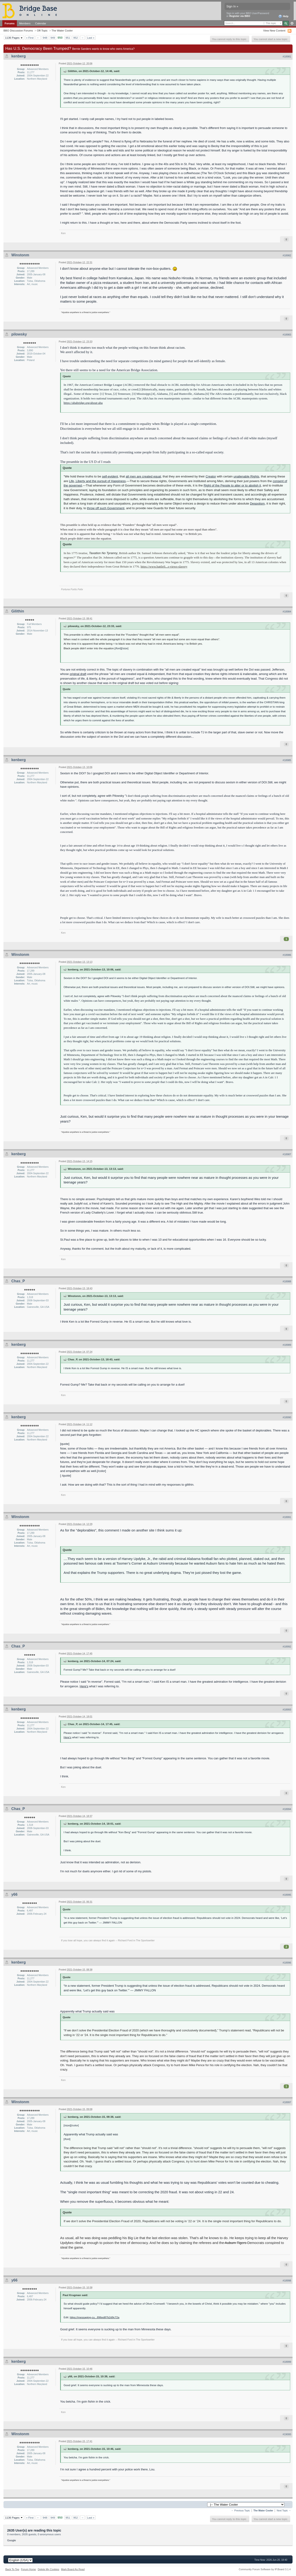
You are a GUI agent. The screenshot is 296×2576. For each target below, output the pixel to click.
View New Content (274, 30)
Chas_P (18, 1281)
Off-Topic (42, 30)
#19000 (287, 2434)
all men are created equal (143, 476)
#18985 (287, 760)
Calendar (40, 23)
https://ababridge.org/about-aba (83, 403)
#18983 (287, 334)
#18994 (287, 1809)
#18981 (287, 56)
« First (30, 37)
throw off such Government (105, 508)
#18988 (287, 1281)
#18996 (287, 1962)
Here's (84, 1686)
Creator (211, 476)
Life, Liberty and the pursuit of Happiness (97, 481)
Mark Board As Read (73, 2569)
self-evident (110, 476)
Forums (10, 23)
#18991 (287, 1517)
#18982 (287, 255)
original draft (78, 674)
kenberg (18, 56)
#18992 (287, 1646)
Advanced (292, 23)
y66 (14, 1894)
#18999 (287, 2361)
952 (75, 37)
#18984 (287, 611)
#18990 (287, 1417)
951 (68, 37)
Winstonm (20, 255)
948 (45, 37)
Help (283, 16)
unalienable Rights (246, 476)
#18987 (287, 1154)
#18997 (287, 2102)
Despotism (257, 503)
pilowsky (19, 334)
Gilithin (17, 611)
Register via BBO (239, 16)
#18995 (287, 1894)
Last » (90, 37)
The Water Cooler (62, 30)
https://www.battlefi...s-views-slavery (164, 566)
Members (25, 23)
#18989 (287, 1344)
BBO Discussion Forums (18, 30)
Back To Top (12, 2569)
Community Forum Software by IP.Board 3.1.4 (265, 2569)
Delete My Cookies (48, 2569)
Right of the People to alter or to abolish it (232, 485)
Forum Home (28, 2569)
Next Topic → (284, 2510)
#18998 (287, 2280)
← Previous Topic (240, 2510)
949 (52, 37)
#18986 (287, 955)
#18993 (287, 1709)
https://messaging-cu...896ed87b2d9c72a (94, 2317)
